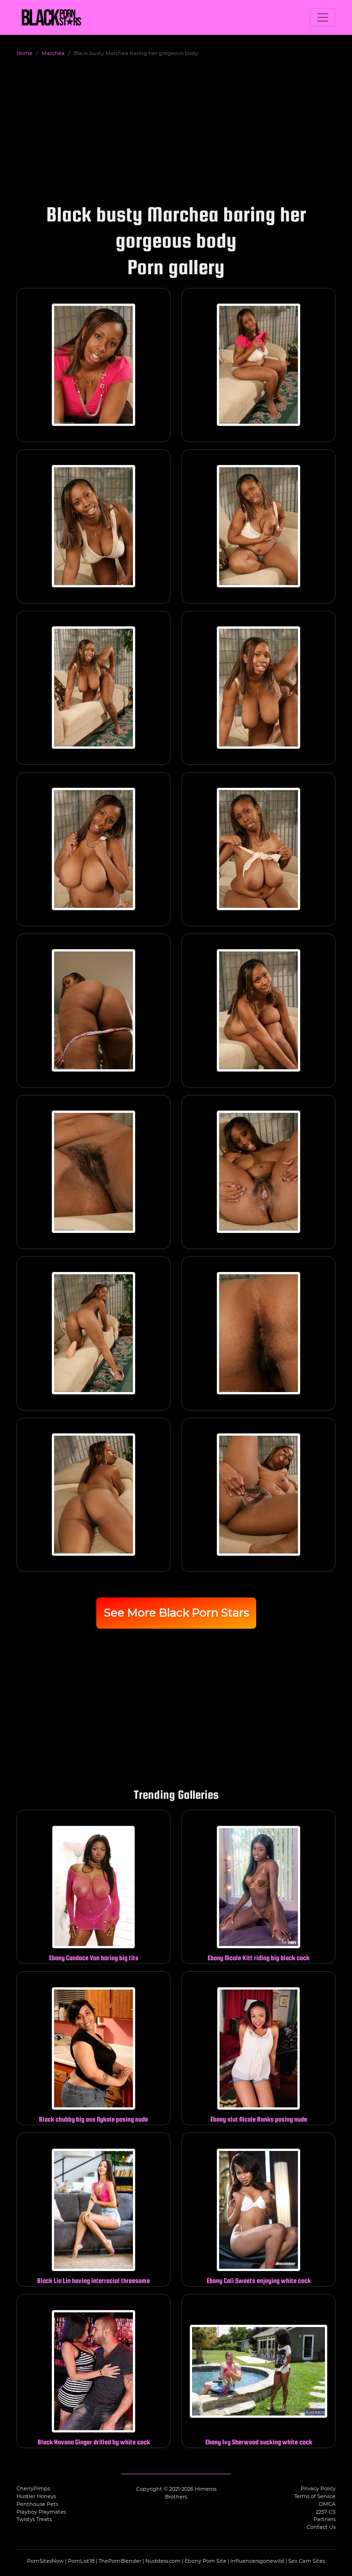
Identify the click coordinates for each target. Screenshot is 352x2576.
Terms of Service (315, 2496)
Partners (325, 2519)
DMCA (327, 2504)
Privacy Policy (318, 2488)
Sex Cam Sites (306, 2561)
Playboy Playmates (41, 2512)
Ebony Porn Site (205, 2561)
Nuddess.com (163, 2561)
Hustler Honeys (36, 2496)
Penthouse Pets (37, 2504)
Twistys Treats (34, 2519)
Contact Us (321, 2527)
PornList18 (81, 2561)
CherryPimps (33, 2488)
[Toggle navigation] (323, 17)
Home (24, 53)
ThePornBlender (120, 2561)
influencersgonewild (257, 2561)
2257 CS (326, 2512)
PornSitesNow (45, 2561)
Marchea (53, 53)
